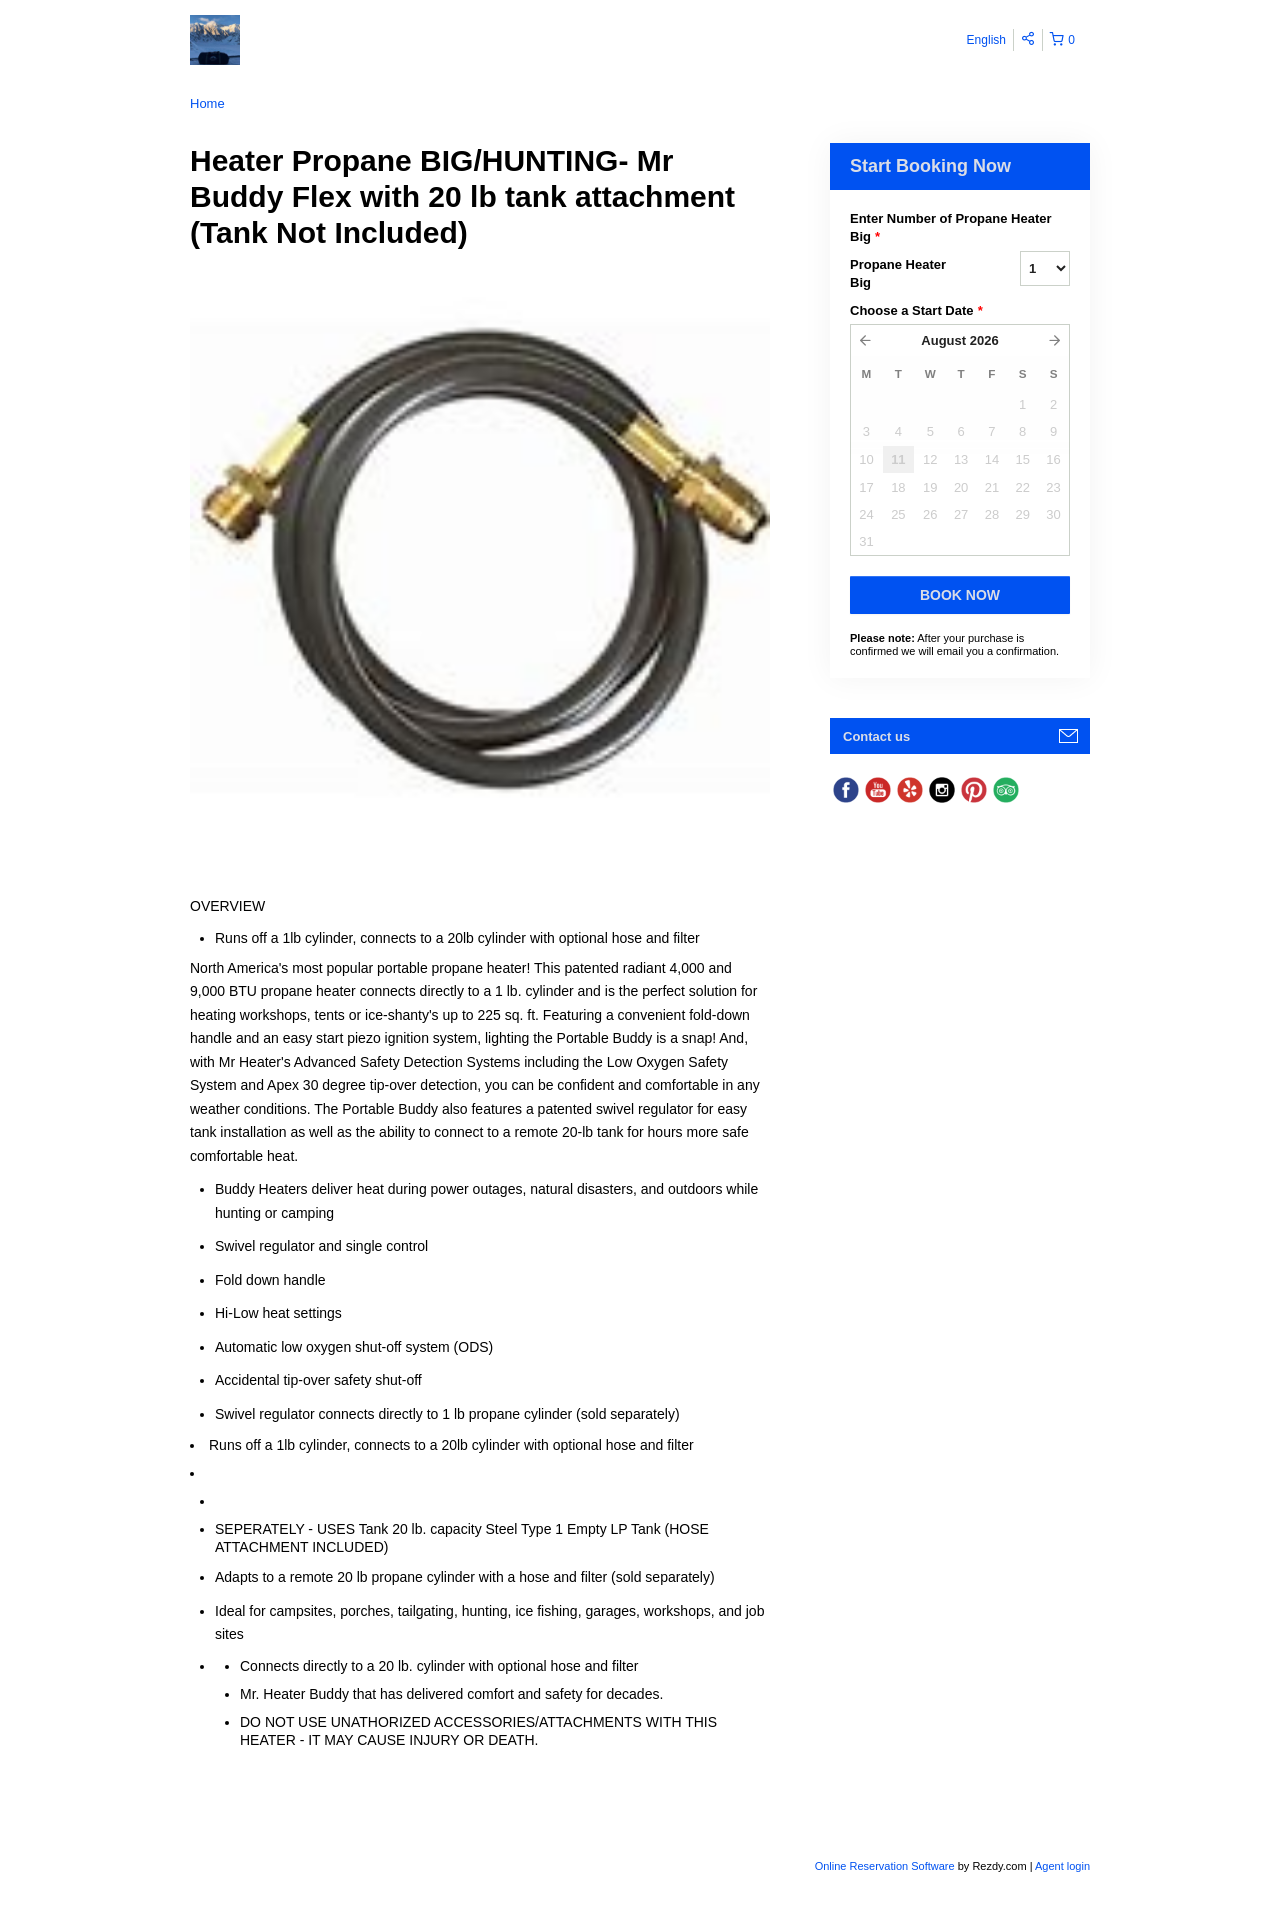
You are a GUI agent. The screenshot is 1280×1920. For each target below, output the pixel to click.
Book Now (960, 595)
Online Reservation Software (885, 1866)
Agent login (1062, 1866)
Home (207, 103)
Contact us (876, 736)
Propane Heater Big (898, 273)
